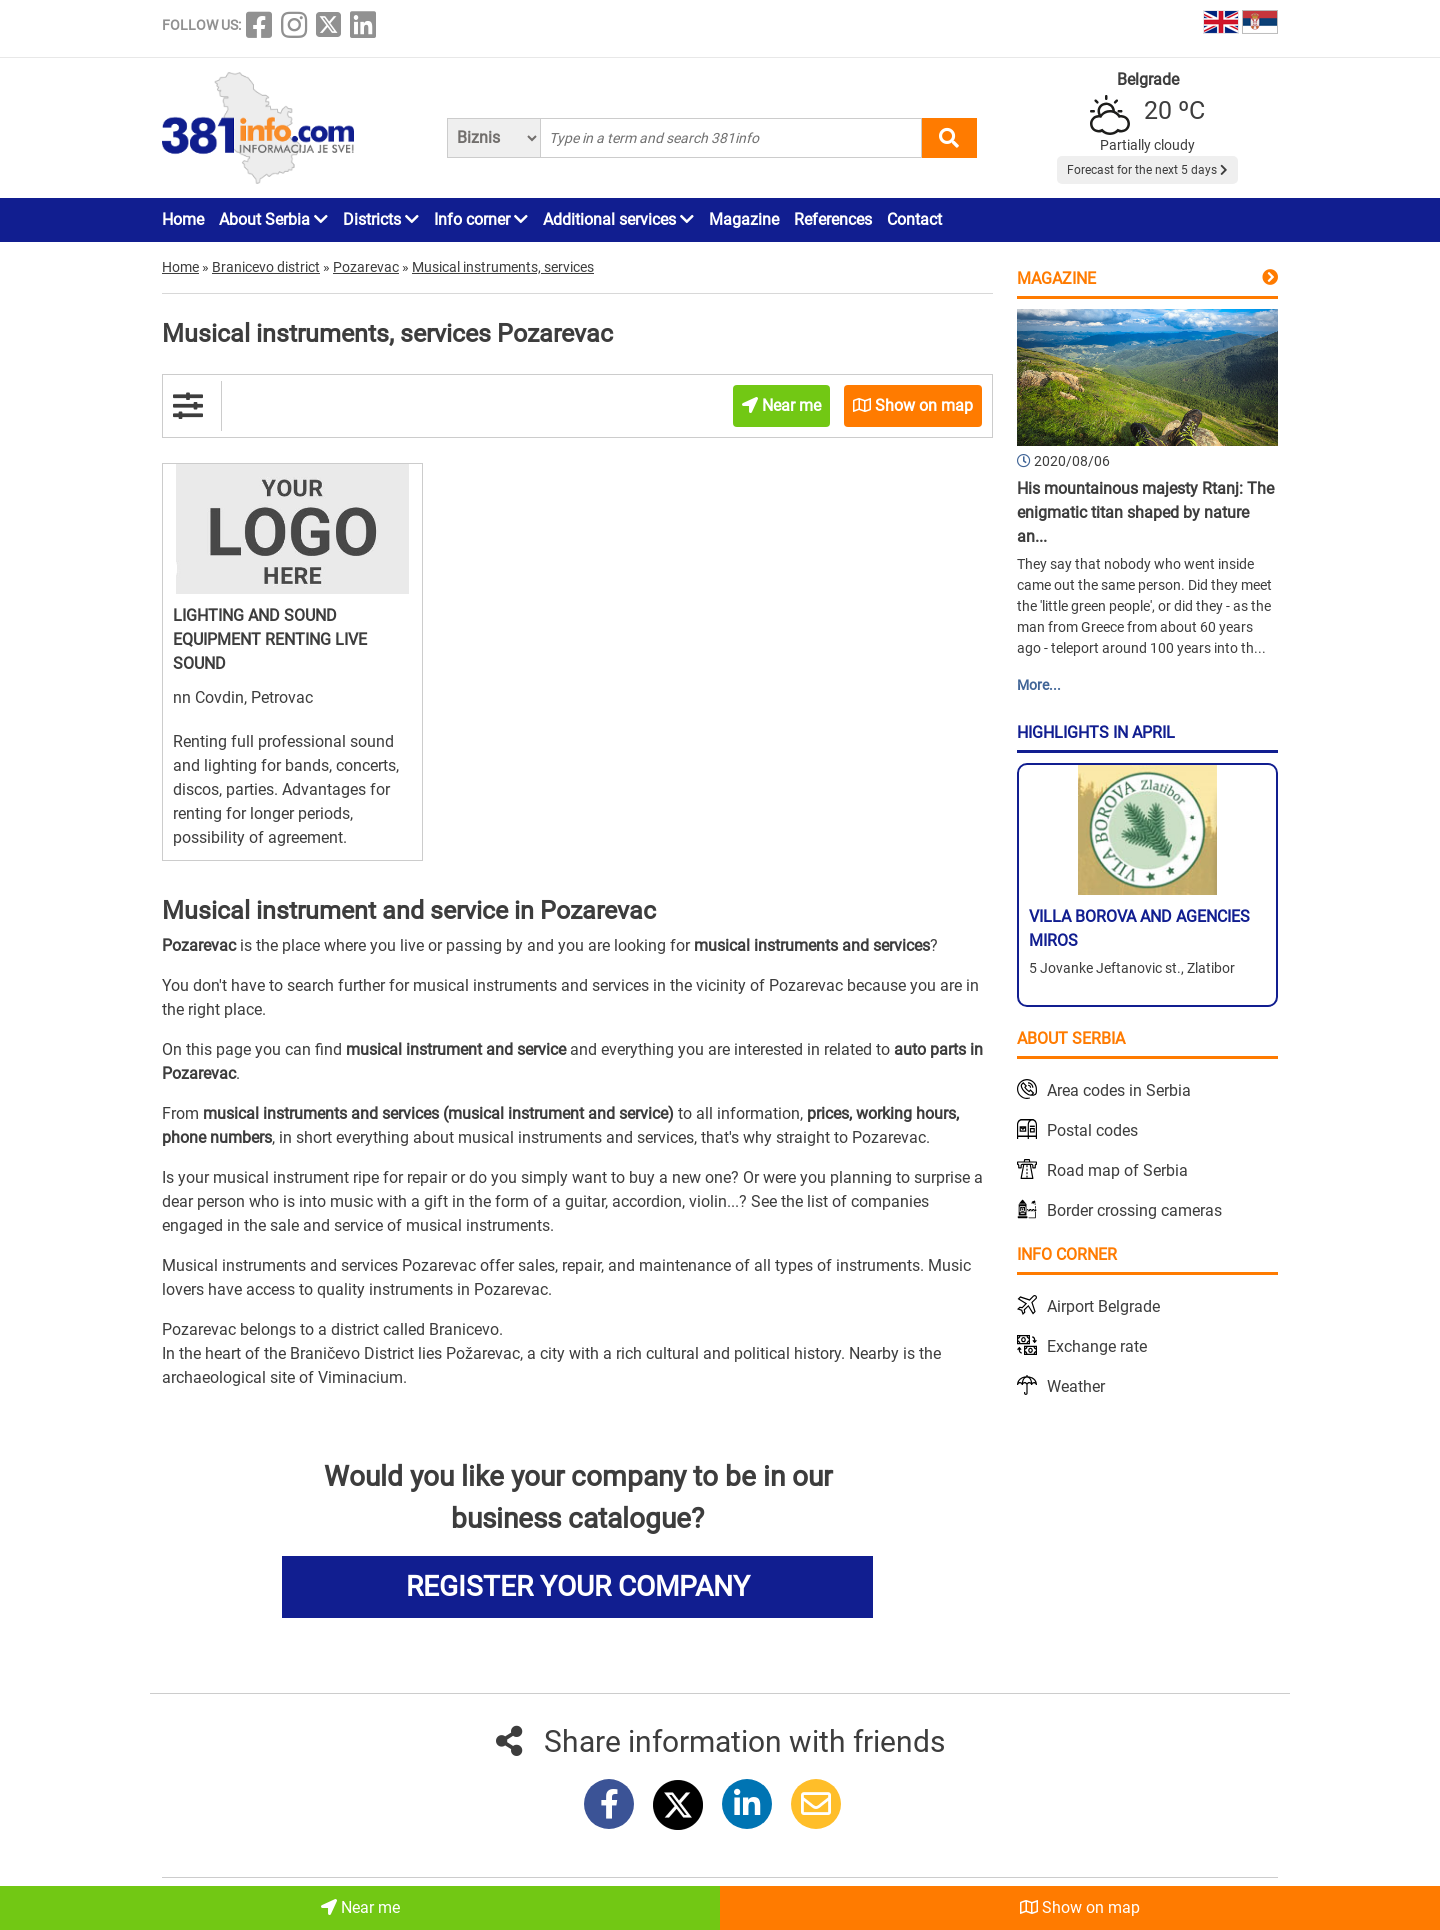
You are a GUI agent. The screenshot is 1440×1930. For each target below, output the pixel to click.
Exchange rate (1097, 1346)
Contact (914, 219)
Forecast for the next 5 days (1147, 170)
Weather (1076, 1386)
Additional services (618, 219)
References (833, 219)
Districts (381, 219)
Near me (360, 1907)
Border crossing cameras (1134, 1210)
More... (1039, 685)
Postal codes (1092, 1130)
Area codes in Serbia (1119, 1090)
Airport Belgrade (1103, 1306)
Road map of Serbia (1117, 1170)
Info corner (481, 219)
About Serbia (273, 219)
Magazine (744, 219)
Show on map (1080, 1907)
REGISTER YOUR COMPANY (578, 1586)
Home (183, 219)
